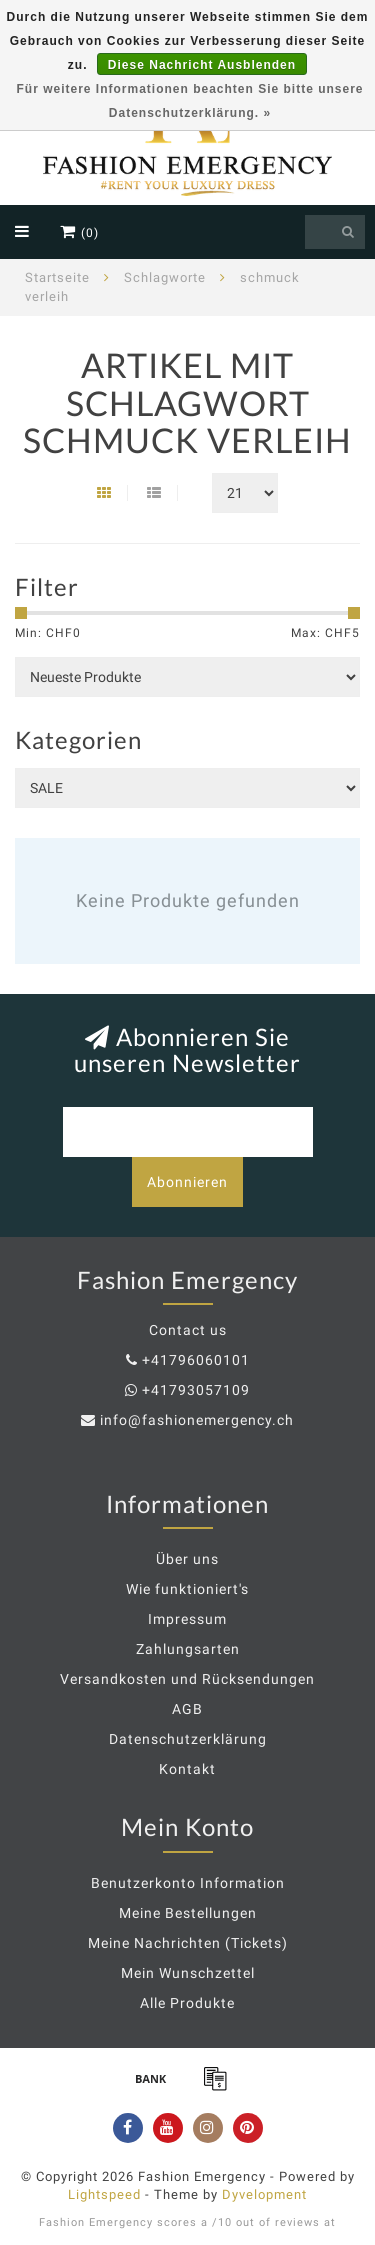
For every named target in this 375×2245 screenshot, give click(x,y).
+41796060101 (196, 1360)
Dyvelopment (264, 2194)
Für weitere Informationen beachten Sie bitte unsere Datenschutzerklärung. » (189, 101)
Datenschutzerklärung (188, 1739)
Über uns (187, 1559)
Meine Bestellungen (188, 1913)
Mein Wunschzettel (188, 1973)
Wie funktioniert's (187, 1589)
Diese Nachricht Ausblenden (202, 65)
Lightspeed (104, 2194)
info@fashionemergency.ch (197, 1420)
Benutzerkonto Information (188, 1883)
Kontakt (187, 1769)
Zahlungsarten (188, 1649)
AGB (187, 1709)
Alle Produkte (187, 2003)
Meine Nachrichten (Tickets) (188, 1943)
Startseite (57, 277)
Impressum (187, 1619)
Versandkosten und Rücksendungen (187, 1679)
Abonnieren (187, 1182)
